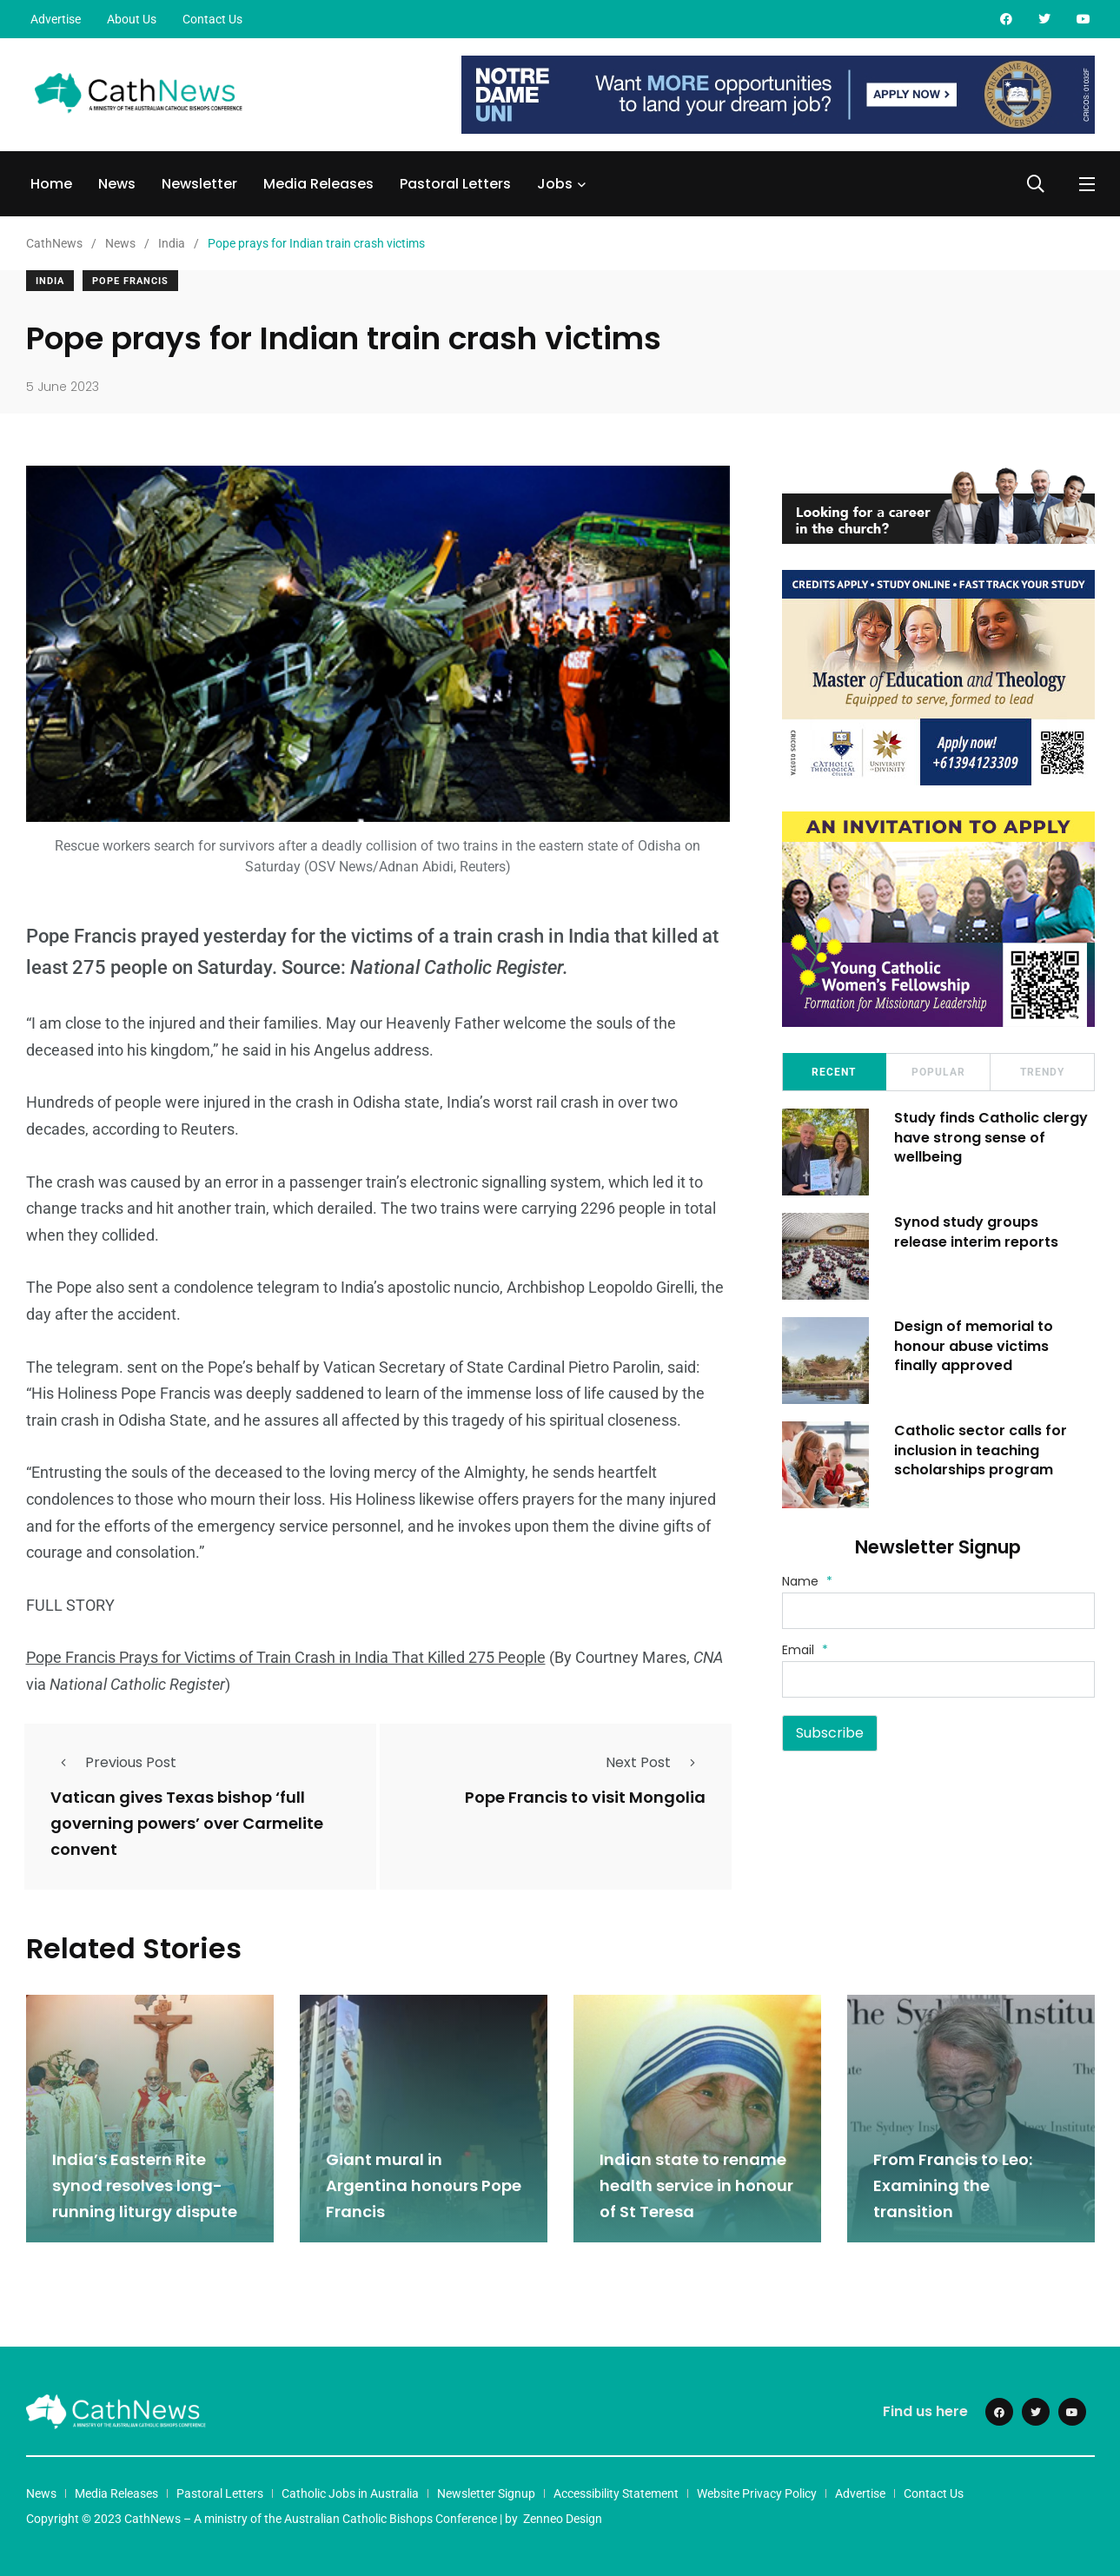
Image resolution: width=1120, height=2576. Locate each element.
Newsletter (199, 184)
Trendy (1042, 1072)
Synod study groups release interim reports (977, 1231)
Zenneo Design (562, 2518)
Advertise (55, 19)
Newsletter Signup (486, 2493)
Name (807, 1581)
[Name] (938, 1611)
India (50, 281)
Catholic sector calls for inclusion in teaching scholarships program (981, 1450)
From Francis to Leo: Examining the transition (952, 2185)
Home (51, 184)
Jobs (555, 184)
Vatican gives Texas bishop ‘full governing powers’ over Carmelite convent (186, 1823)
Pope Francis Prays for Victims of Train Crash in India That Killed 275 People (286, 1657)
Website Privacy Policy (757, 2493)
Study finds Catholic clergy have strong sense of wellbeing (992, 1137)
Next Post (656, 1762)
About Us (131, 19)
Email (805, 1650)
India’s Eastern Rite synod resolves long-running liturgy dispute (148, 2185)
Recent (834, 1072)
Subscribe (830, 1733)
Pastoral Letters (455, 184)
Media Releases (318, 184)
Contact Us (212, 19)
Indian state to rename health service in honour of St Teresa (696, 2185)
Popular (938, 1072)
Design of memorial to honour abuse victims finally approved (974, 1345)
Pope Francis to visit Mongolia (585, 1797)
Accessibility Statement (616, 2493)
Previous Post (113, 1762)
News (117, 184)
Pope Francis (130, 281)
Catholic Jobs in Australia (350, 2493)
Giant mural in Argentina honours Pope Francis (423, 2185)
